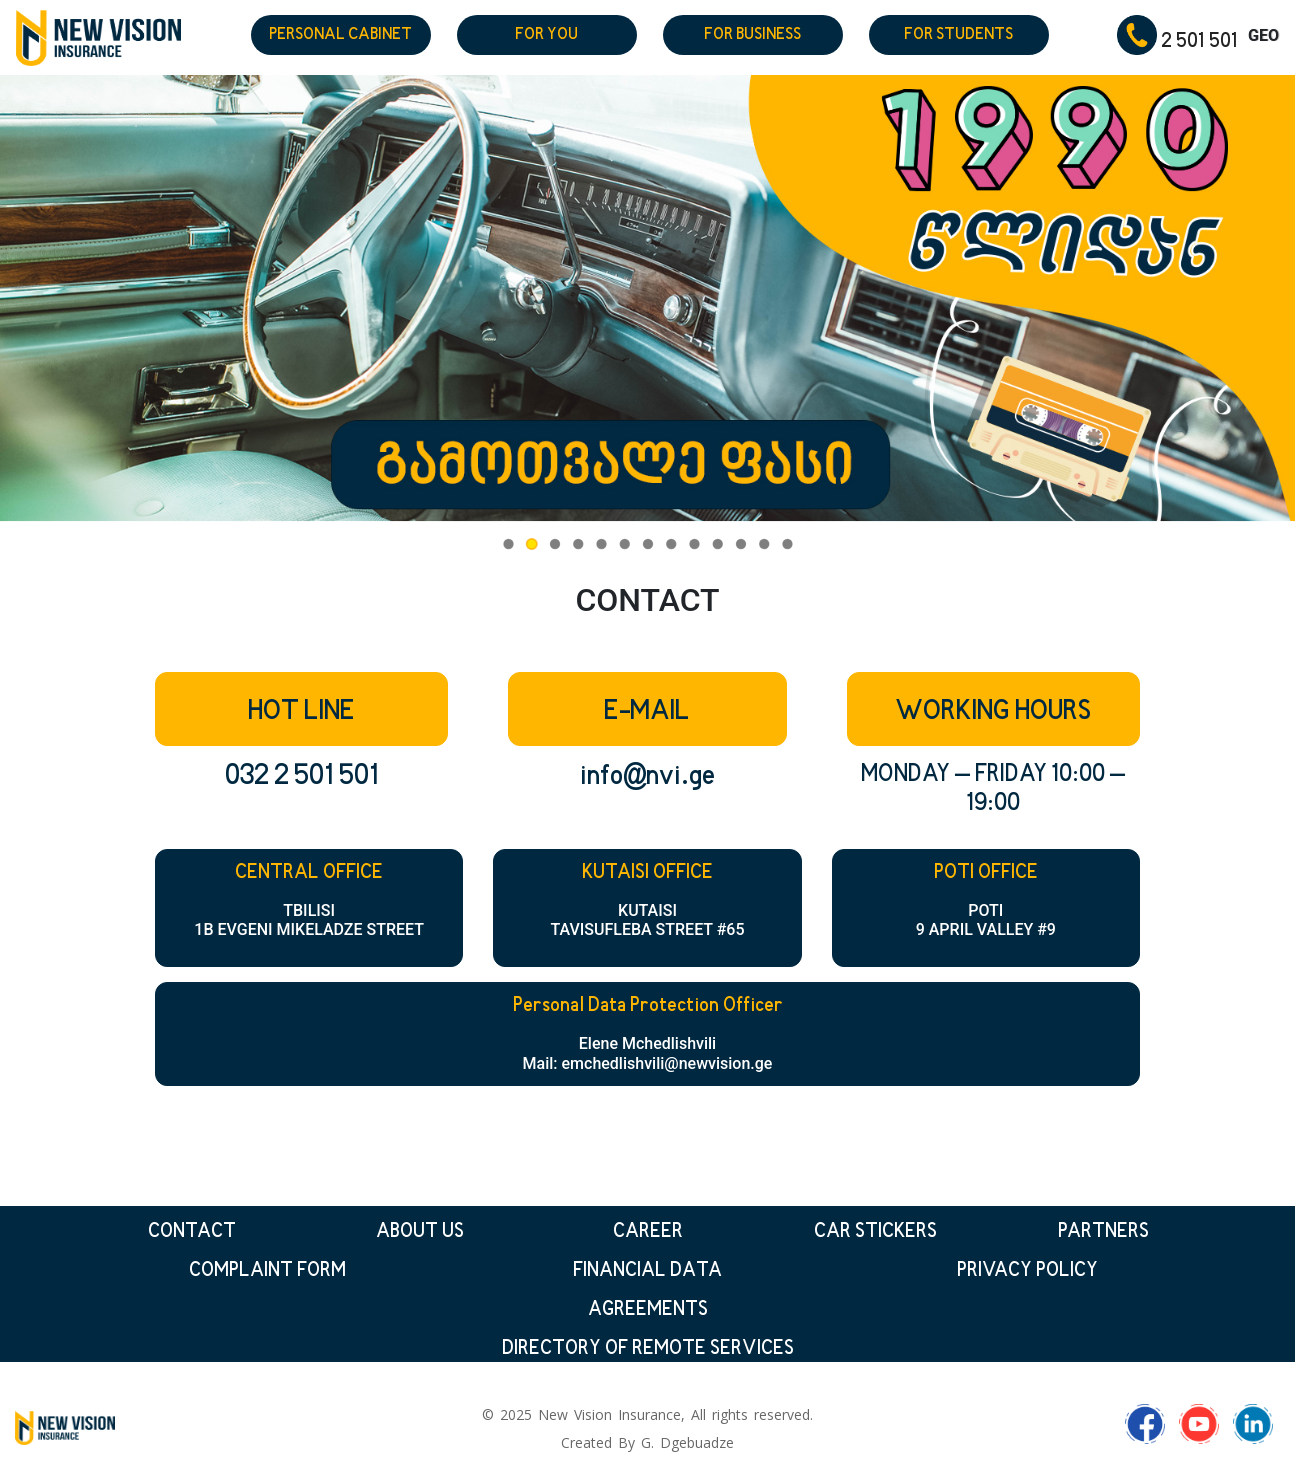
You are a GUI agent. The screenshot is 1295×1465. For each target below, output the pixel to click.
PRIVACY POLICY (1027, 1271)
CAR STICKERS (875, 1232)
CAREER (648, 1232)
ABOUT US (420, 1232)
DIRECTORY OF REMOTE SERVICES (648, 1349)
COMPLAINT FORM (267, 1271)
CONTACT (192, 1232)
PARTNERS (1103, 1232)
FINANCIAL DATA (647, 1271)
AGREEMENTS (648, 1310)
